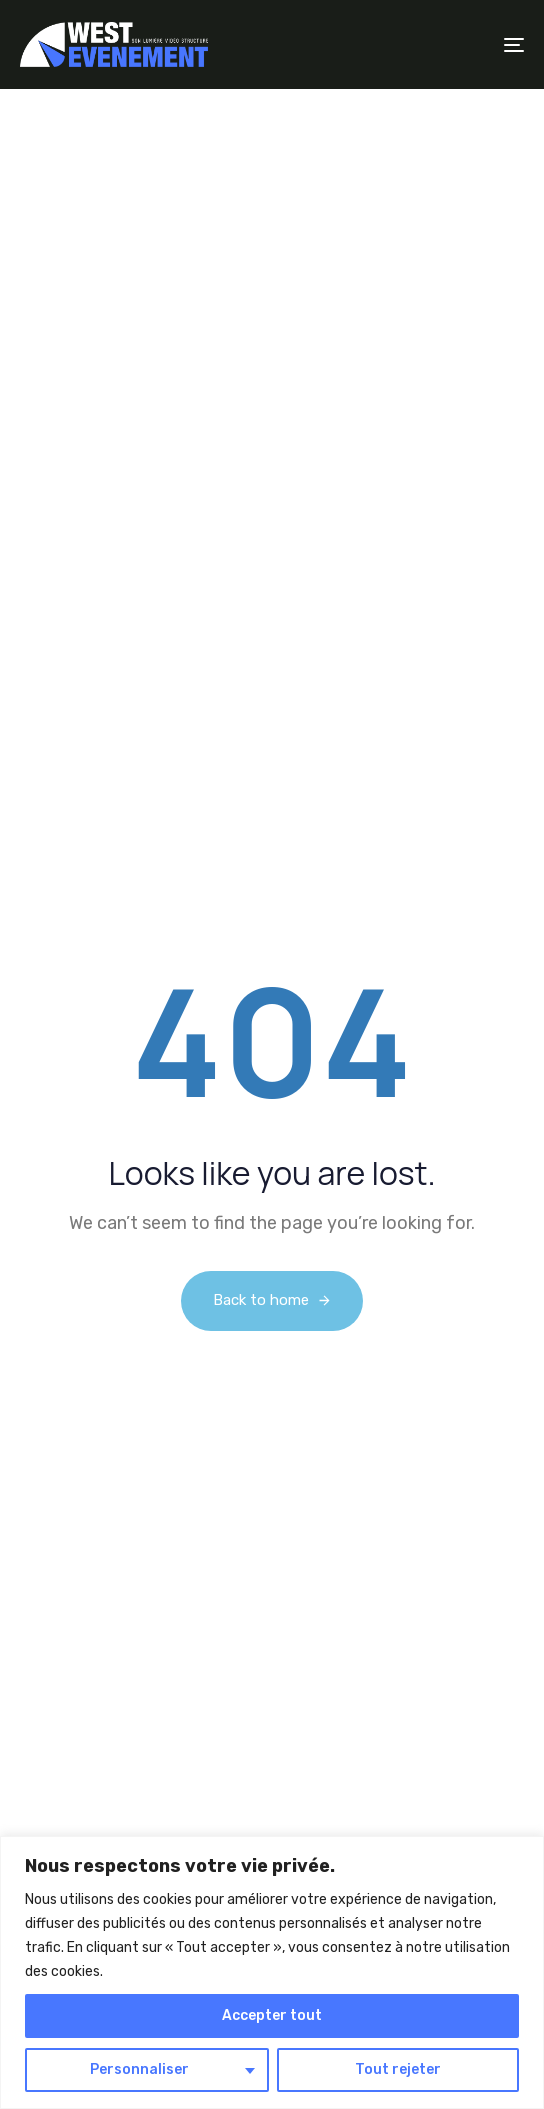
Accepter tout (272, 2015)
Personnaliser (139, 2069)
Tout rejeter (398, 2069)
